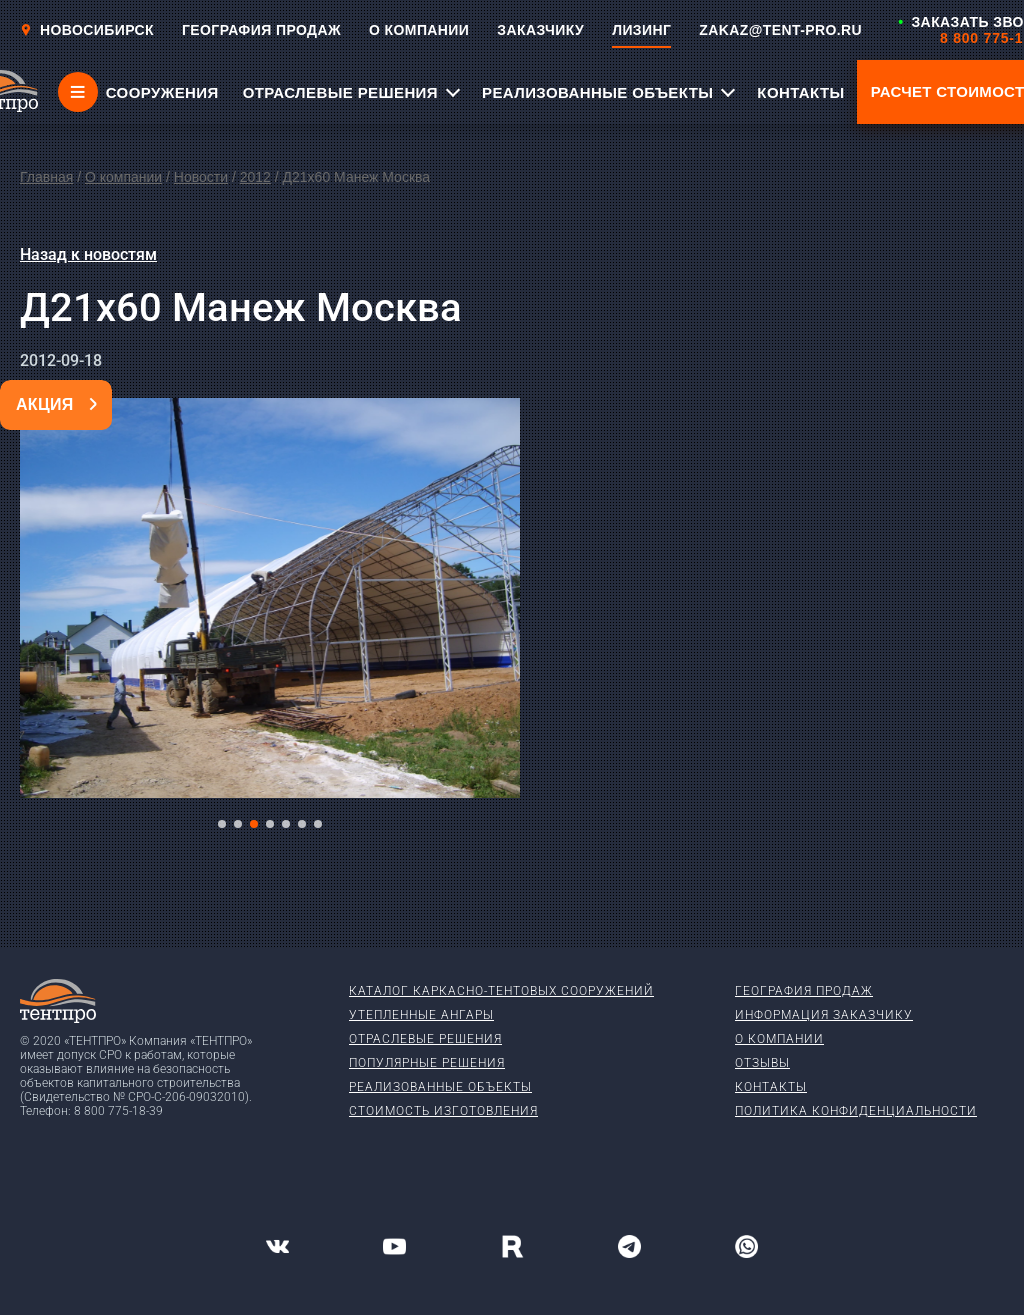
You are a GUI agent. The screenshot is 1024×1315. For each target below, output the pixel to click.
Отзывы (762, 1063)
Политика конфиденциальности (856, 1111)
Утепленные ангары (421, 1015)
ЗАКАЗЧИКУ (540, 30)
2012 (255, 177)
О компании (123, 177)
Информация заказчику (824, 1015)
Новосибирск (87, 30)
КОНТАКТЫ (800, 92)
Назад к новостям (88, 254)
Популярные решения (427, 1063)
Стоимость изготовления (443, 1111)
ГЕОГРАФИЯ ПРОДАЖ (261, 30)
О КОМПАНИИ (419, 30)
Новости (201, 177)
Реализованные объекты (440, 1087)
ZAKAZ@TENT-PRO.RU (780, 30)
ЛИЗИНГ (641, 30)
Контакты (771, 1087)
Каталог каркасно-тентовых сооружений (501, 991)
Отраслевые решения (425, 1039)
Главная (46, 177)
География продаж (804, 991)
